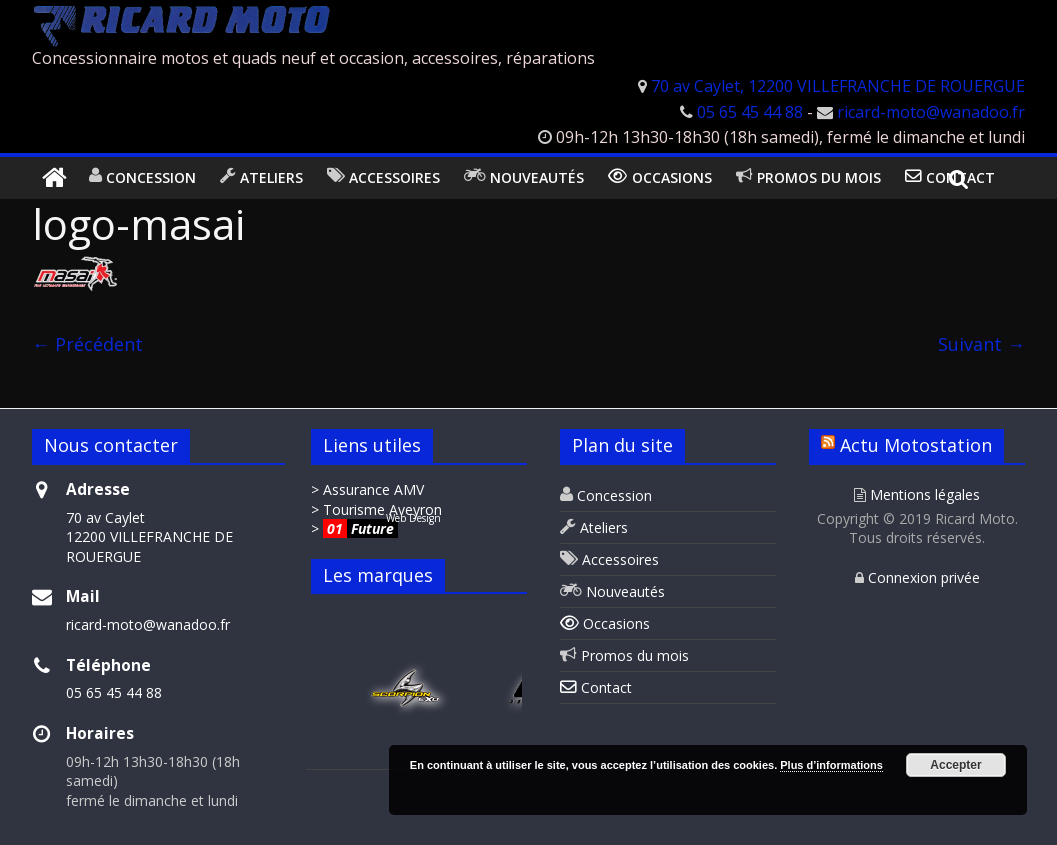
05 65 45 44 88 (750, 112)
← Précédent (87, 344)
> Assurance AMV (367, 489)
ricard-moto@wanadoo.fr (931, 112)
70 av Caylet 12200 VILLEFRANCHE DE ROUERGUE (149, 537)
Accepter (955, 765)
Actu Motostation (916, 445)
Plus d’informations (831, 765)
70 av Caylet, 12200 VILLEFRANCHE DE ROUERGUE (838, 86)
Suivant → (981, 344)
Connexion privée (917, 577)
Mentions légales (917, 494)
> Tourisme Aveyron (376, 509)
